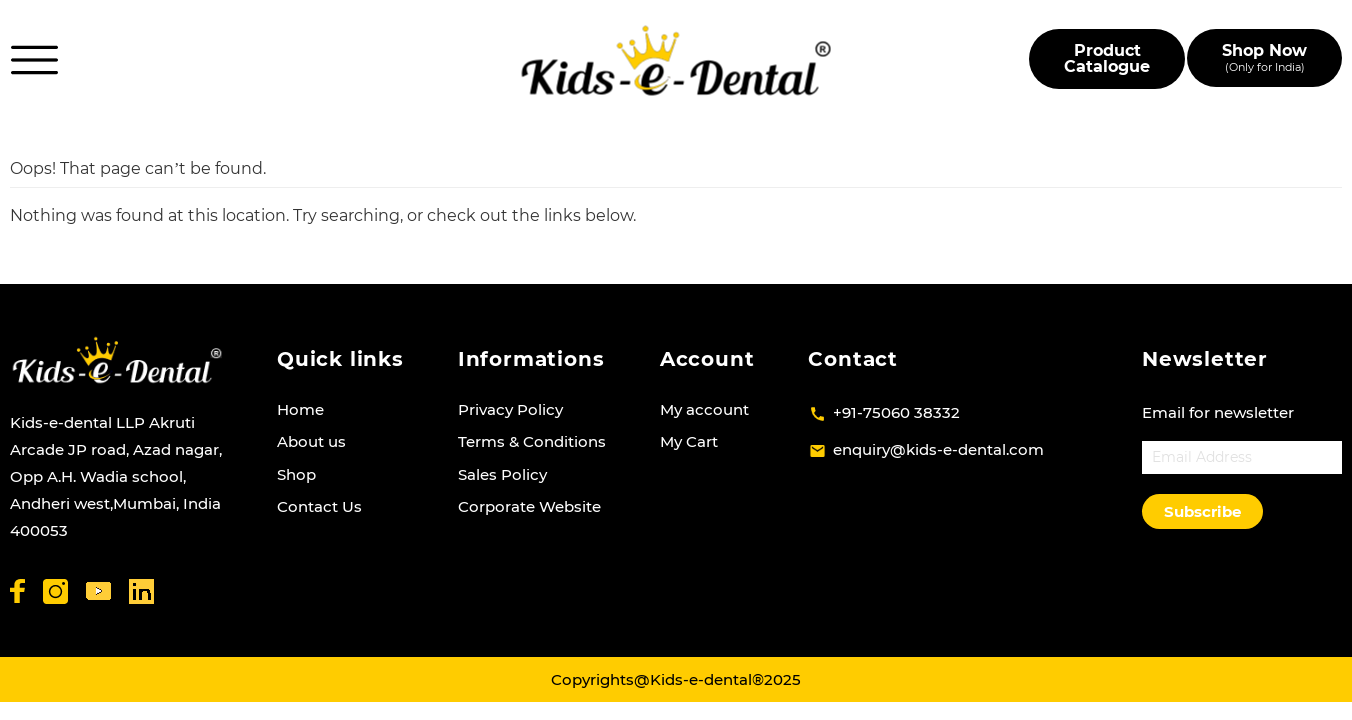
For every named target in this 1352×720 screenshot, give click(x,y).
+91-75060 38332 (896, 412)
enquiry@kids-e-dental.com (938, 449)
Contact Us (319, 506)
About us (311, 441)
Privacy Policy (510, 409)
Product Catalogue (1107, 58)
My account (704, 409)
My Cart (689, 441)
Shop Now (1264, 57)
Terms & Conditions (532, 441)
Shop (296, 474)
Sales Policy (502, 474)
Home (300, 409)
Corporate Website (529, 506)
